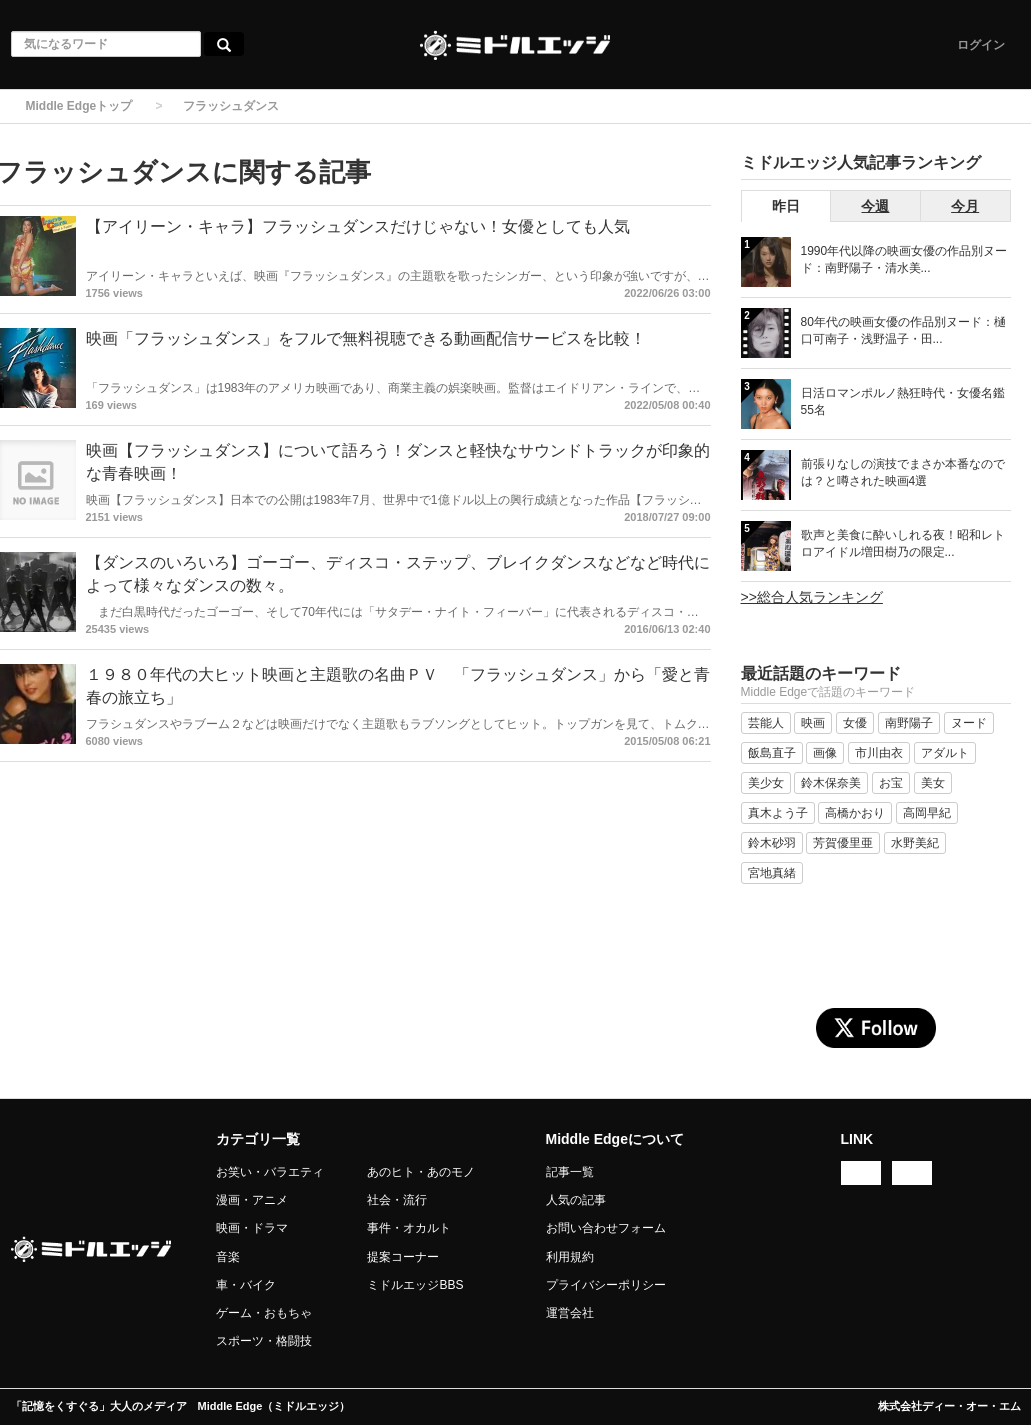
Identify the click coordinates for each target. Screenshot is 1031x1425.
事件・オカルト (409, 1228)
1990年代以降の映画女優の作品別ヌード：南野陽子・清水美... (904, 259)
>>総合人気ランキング (812, 597)
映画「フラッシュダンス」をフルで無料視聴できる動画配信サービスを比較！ (366, 338)
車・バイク (246, 1285)
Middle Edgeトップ (79, 106)
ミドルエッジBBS (415, 1285)
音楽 (228, 1257)
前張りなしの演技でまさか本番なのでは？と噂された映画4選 (903, 472)
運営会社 (570, 1313)
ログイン (981, 45)
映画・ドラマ (252, 1228)
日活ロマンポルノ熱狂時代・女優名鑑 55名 (903, 401)
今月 (965, 206)
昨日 (786, 206)
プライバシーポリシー (606, 1285)
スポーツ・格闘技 (264, 1341)
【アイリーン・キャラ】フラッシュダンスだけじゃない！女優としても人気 (358, 226)
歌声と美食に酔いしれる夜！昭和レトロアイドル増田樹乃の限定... (903, 543)
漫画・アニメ (252, 1200)
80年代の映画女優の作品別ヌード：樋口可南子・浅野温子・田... (903, 330)
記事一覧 (570, 1172)
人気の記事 (576, 1200)
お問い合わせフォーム (606, 1228)
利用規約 (570, 1257)
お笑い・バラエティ (270, 1172)
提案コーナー (403, 1257)
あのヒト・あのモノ (421, 1172)
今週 (875, 206)
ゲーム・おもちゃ (264, 1313)
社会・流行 (397, 1200)
